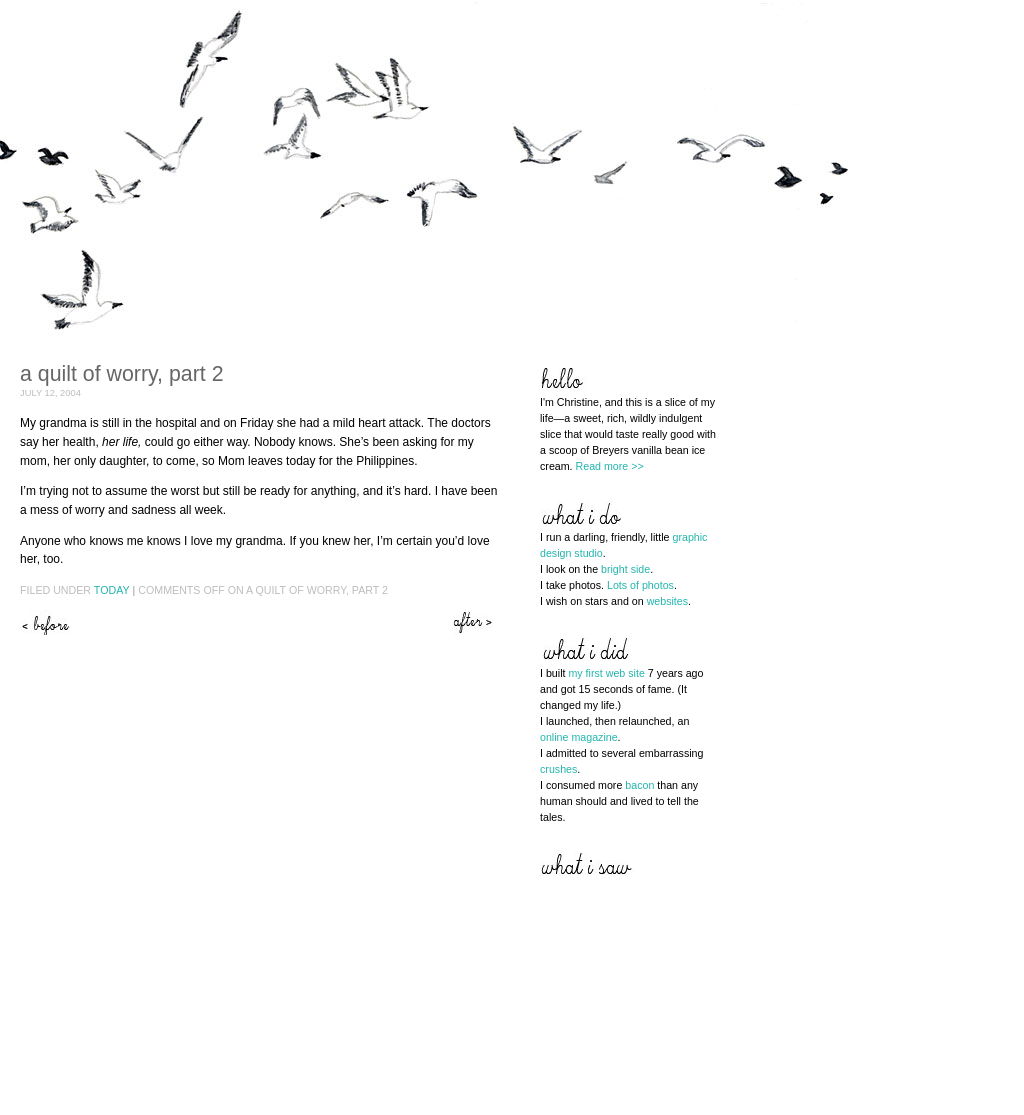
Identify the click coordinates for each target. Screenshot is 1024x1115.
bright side (625, 569)
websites (667, 601)
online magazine (579, 737)
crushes (558, 769)
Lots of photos (640, 585)
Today (112, 590)
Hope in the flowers (475, 622)
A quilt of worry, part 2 (122, 374)
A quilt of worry (45, 622)
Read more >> (610, 466)
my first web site (606, 673)
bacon (639, 785)
